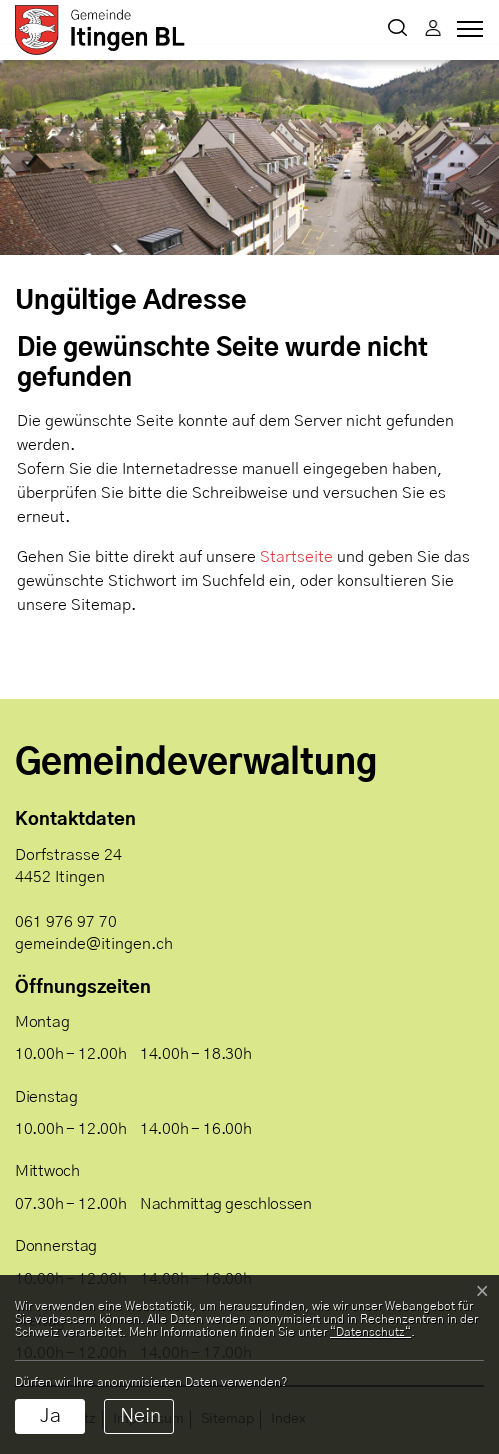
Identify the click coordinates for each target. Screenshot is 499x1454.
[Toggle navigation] (467, 34)
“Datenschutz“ (370, 1332)
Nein (140, 1416)
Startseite (296, 557)
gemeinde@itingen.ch (94, 944)
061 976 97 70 (66, 922)
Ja (50, 1416)
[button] (397, 30)
